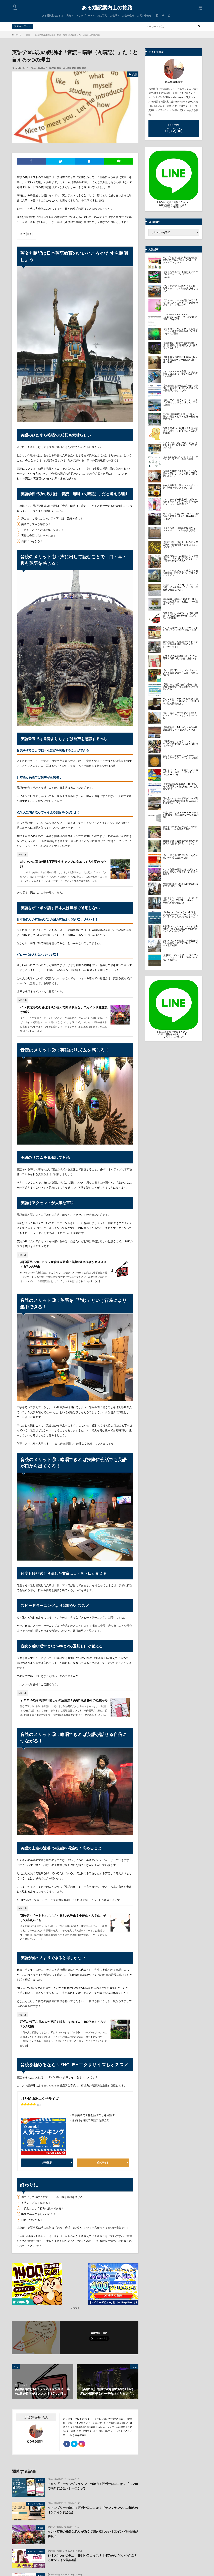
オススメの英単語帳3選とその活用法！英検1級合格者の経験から (64, 1700)
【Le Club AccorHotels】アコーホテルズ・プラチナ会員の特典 (180, 458)
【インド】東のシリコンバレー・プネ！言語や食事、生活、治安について (180, 672)
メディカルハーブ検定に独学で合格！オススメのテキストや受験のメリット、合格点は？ (180, 302)
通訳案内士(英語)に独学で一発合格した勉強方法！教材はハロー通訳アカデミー (180, 601)
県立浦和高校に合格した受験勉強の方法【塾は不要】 (180, 884)
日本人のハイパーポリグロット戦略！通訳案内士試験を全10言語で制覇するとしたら (180, 800)
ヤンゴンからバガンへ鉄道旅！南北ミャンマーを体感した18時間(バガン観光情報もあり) (181, 701)
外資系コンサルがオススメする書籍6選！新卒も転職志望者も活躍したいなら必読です (180, 928)
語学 (41, 2528)
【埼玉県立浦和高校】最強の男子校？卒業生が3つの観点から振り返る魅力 (180, 359)
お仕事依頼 (128, 15)
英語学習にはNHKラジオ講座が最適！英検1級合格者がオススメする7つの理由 (63, 1264)
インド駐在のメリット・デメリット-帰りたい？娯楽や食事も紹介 (180, 628)
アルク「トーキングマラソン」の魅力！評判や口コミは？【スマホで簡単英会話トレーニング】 (93, 2486)
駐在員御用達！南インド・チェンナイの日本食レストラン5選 (180, 486)
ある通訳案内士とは (52, 15)
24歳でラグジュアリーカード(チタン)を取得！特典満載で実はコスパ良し (181, 815)
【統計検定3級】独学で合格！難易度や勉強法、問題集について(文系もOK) (180, 687)
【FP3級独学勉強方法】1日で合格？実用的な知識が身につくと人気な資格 (180, 786)
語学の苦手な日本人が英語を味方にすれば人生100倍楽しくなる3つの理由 (63, 2024)
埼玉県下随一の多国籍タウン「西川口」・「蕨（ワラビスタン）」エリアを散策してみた (180, 558)
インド (43, 26)
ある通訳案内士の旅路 (107, 7)
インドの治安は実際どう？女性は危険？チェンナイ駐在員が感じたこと (180, 288)
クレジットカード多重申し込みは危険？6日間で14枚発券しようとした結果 (180, 373)
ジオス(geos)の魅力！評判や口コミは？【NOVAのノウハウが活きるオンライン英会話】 (92, 2558)
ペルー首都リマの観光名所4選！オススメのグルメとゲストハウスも (180, 715)
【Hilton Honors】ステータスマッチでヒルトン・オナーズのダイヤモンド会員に (180, 957)
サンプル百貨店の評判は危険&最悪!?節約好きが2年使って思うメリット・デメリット (181, 260)
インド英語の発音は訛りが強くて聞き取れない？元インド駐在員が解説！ (64, 1009)
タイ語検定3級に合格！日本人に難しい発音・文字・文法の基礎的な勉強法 (180, 416)
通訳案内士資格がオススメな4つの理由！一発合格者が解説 (180, 827)
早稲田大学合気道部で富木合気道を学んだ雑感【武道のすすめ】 (180, 842)
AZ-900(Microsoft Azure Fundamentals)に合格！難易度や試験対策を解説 (180, 317)
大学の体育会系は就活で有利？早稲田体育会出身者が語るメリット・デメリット (180, 644)
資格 (68, 15)
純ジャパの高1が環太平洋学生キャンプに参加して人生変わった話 (63, 864)
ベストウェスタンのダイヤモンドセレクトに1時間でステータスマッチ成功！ (180, 445)
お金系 (113, 15)
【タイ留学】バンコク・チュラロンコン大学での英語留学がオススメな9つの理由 (180, 331)
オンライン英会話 (36, 2504)
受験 (28, 34)
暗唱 (74, 68)
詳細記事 (47, 2162)
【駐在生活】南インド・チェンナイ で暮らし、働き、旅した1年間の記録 (180, 402)
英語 (59, 68)
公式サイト (103, 2162)
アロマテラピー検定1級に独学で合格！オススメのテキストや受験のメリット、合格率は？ (180, 502)
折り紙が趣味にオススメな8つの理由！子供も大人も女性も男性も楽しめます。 (180, 473)
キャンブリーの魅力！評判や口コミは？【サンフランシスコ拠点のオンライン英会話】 (93, 2510)
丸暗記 (68, 68)
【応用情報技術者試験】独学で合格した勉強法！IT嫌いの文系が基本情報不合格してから (180, 388)
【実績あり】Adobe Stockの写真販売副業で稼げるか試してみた (180, 728)
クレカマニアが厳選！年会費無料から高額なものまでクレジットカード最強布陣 (180, 943)
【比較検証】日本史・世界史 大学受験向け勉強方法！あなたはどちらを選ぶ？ (180, 544)
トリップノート (84, 15)
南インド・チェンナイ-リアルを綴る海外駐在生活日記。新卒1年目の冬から (181, 516)
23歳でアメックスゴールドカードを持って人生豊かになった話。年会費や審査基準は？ (180, 587)
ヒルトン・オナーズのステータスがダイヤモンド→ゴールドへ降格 (180, 756)
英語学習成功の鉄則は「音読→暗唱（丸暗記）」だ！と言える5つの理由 (67, 34)
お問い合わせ (144, 15)
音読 (84, 68)
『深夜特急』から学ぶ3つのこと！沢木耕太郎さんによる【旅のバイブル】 (180, 743)
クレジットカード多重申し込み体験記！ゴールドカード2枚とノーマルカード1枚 (180, 772)
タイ (36, 26)
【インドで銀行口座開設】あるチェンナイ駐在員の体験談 (180, 856)
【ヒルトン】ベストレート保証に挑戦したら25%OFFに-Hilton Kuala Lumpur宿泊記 (180, 900)
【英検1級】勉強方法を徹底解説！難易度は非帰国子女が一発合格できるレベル (180, 345)
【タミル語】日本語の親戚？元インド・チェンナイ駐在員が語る (180, 529)
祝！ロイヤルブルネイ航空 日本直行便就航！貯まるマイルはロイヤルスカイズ (180, 573)
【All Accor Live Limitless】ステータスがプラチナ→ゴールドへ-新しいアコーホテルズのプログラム (181, 914)
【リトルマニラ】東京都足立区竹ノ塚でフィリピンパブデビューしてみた (180, 274)
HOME (18, 34)
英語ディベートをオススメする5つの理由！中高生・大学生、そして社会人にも (63, 1918)
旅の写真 (102, 15)
